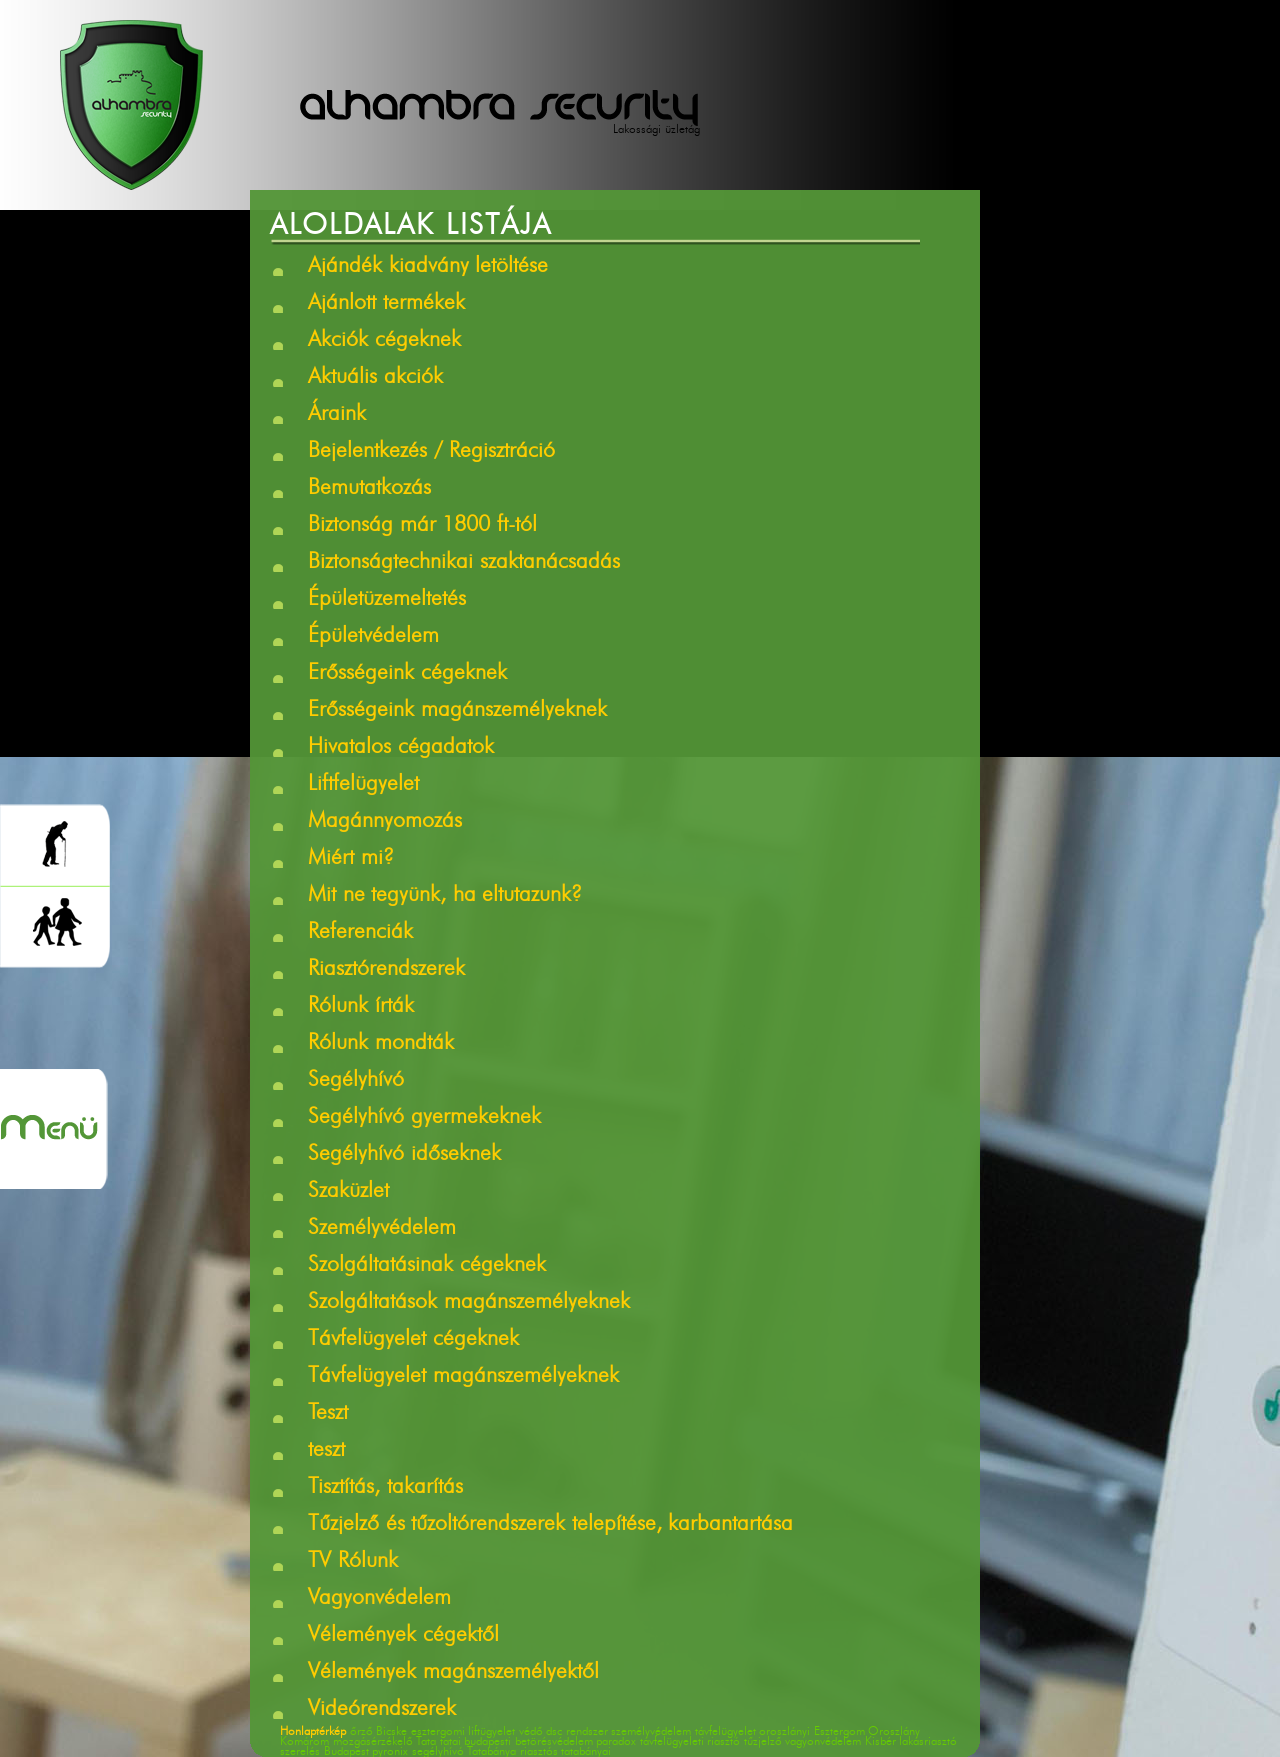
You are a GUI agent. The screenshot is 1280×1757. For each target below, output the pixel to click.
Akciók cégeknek (384, 341)
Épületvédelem (373, 637)
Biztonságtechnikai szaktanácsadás (464, 563)
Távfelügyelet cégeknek (413, 1340)
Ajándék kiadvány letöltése (428, 267)
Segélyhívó (356, 1081)
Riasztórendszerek (386, 970)
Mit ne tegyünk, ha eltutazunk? (445, 896)
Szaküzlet (348, 1192)
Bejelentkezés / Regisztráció (431, 452)
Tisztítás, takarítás (385, 1488)
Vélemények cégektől (403, 1636)
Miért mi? (351, 859)
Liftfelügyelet (363, 785)
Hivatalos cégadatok (401, 748)
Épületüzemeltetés (387, 600)
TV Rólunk (353, 1562)
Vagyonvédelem (379, 1599)
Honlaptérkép (313, 1732)
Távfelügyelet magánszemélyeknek (463, 1377)
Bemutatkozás (369, 489)
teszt (326, 1451)
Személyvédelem (382, 1229)
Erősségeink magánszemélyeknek (457, 711)
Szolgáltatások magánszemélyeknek (469, 1303)
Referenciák (360, 933)
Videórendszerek (382, 1710)
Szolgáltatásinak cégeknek (427, 1266)
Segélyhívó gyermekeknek (424, 1118)
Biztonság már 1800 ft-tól (422, 526)
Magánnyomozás (385, 822)
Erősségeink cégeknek (407, 674)
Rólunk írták (361, 1007)
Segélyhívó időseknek (404, 1155)
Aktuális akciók (375, 378)
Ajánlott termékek (386, 304)
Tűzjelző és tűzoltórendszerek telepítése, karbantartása (550, 1525)
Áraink (337, 415)
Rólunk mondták (381, 1044)
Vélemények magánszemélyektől (453, 1673)
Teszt (328, 1414)
